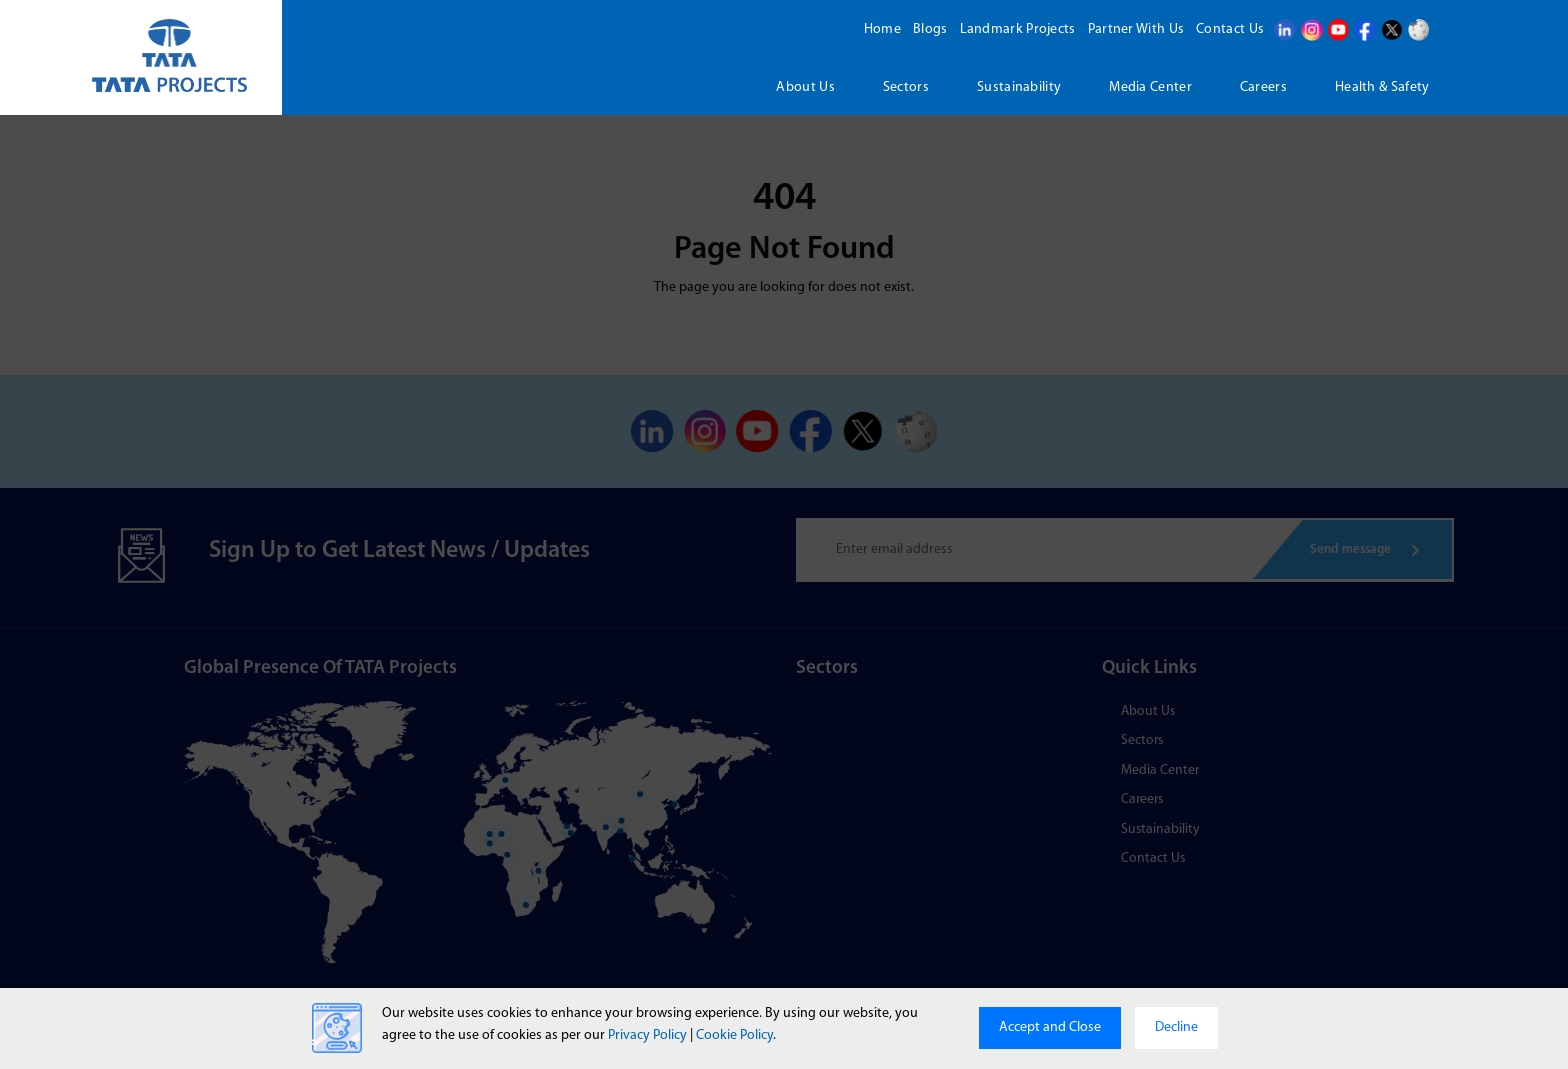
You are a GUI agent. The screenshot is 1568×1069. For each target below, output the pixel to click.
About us (805, 87)
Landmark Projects (1016, 29)
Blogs (928, 29)
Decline (1176, 1027)
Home (880, 29)
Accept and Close (1050, 1027)
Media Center (1150, 87)
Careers (1263, 87)
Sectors (906, 87)
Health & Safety (1382, 87)
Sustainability (1019, 87)
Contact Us (1228, 29)
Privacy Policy (647, 1035)
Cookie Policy (734, 1035)
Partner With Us (1134, 29)
